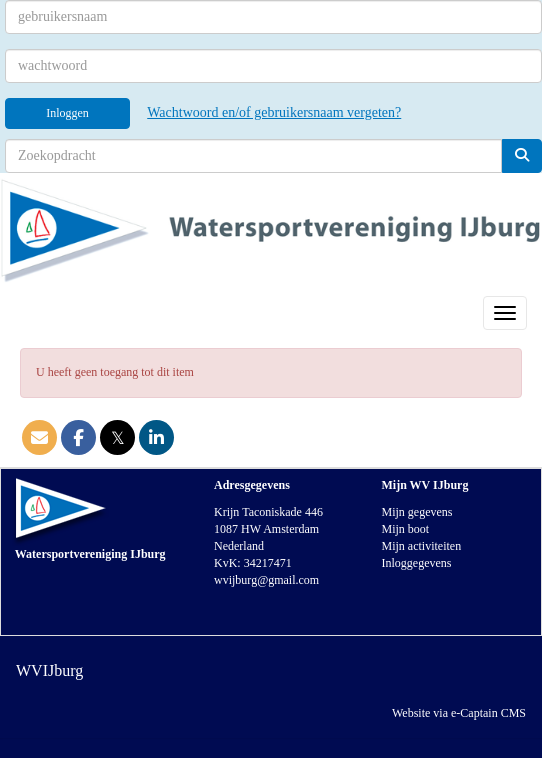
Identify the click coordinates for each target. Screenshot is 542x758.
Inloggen (67, 113)
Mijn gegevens (417, 512)
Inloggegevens (417, 563)
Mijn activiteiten (422, 546)
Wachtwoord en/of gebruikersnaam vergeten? (274, 112)
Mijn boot (406, 529)
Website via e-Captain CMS (459, 713)
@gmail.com (266, 580)
